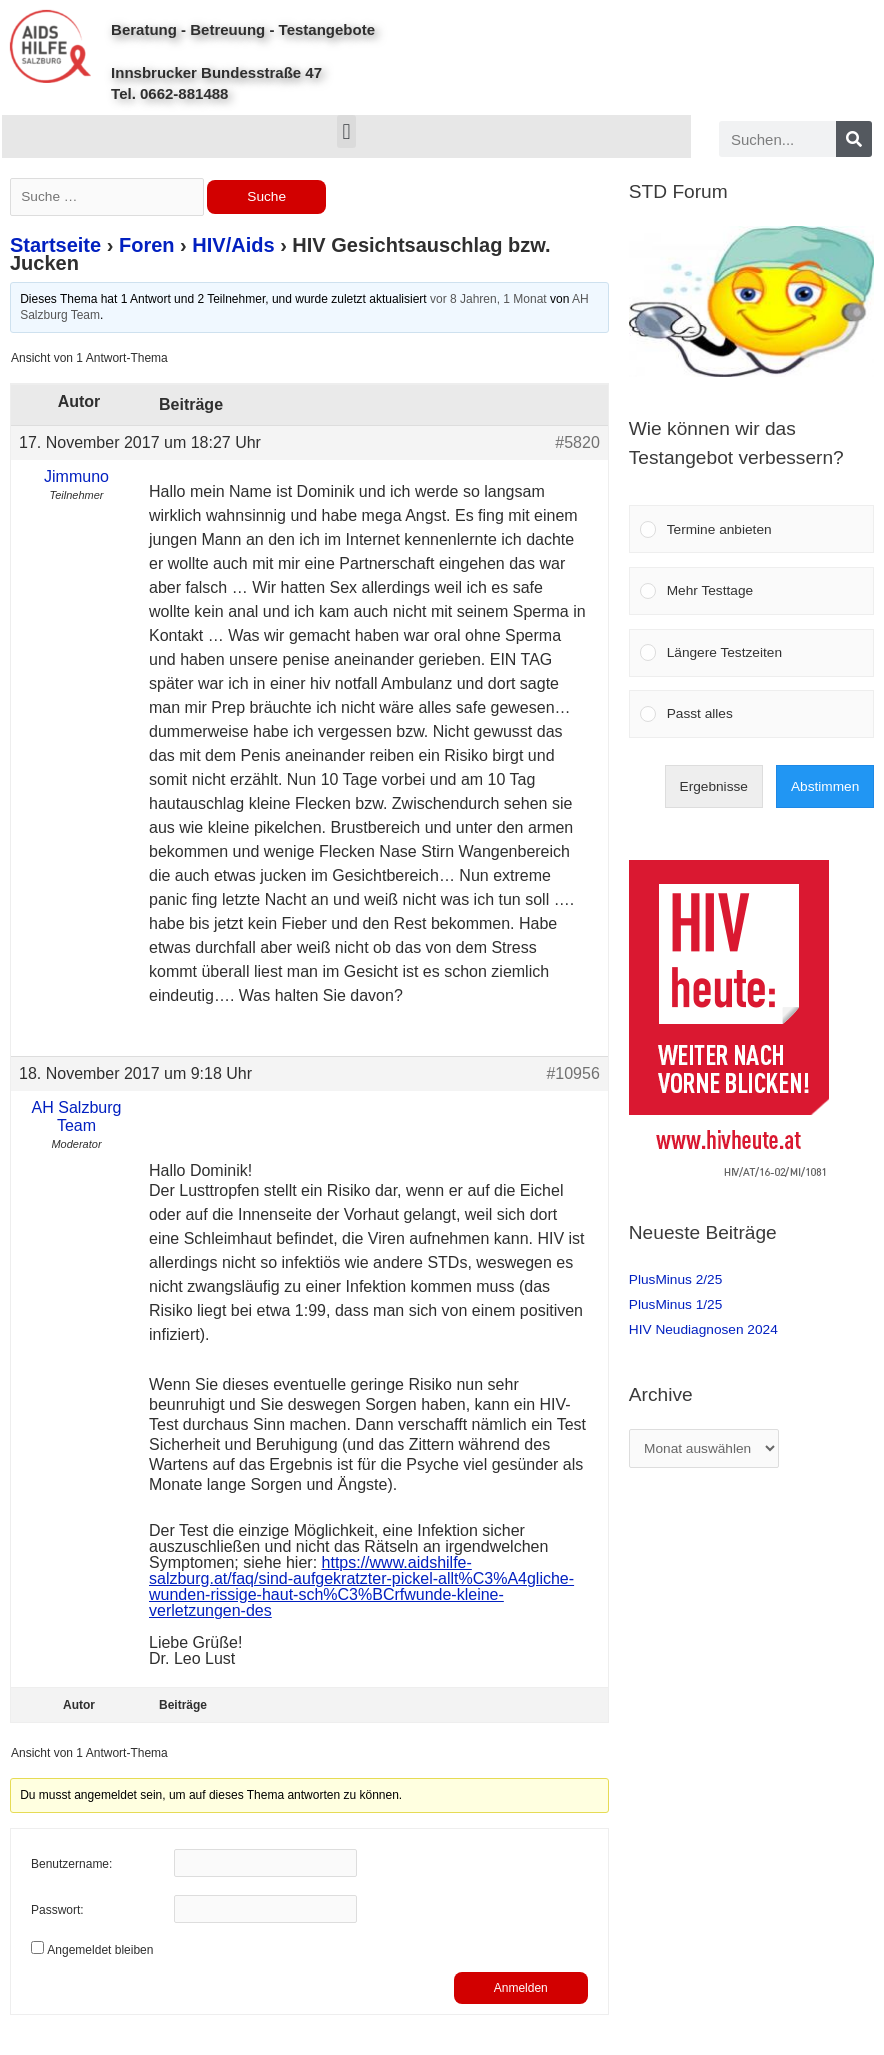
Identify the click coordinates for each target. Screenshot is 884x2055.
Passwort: (57, 1910)
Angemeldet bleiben (100, 1950)
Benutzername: (71, 1864)
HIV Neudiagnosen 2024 (703, 1329)
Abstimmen (825, 786)
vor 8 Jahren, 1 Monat (488, 299)
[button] (346, 131)
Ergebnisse (714, 786)
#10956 (572, 1073)
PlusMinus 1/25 (675, 1304)
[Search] (854, 139)
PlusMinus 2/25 (675, 1279)
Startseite (55, 245)
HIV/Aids (233, 245)
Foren (147, 245)
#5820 (577, 442)
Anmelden (521, 1988)
